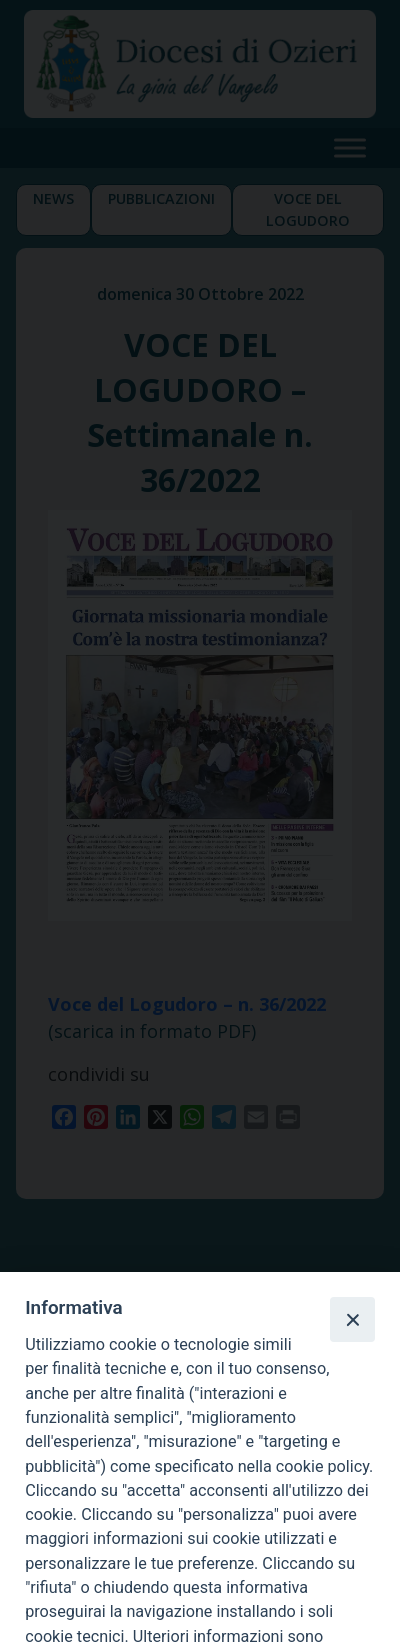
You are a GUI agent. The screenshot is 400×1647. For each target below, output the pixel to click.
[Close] (352, 1319)
